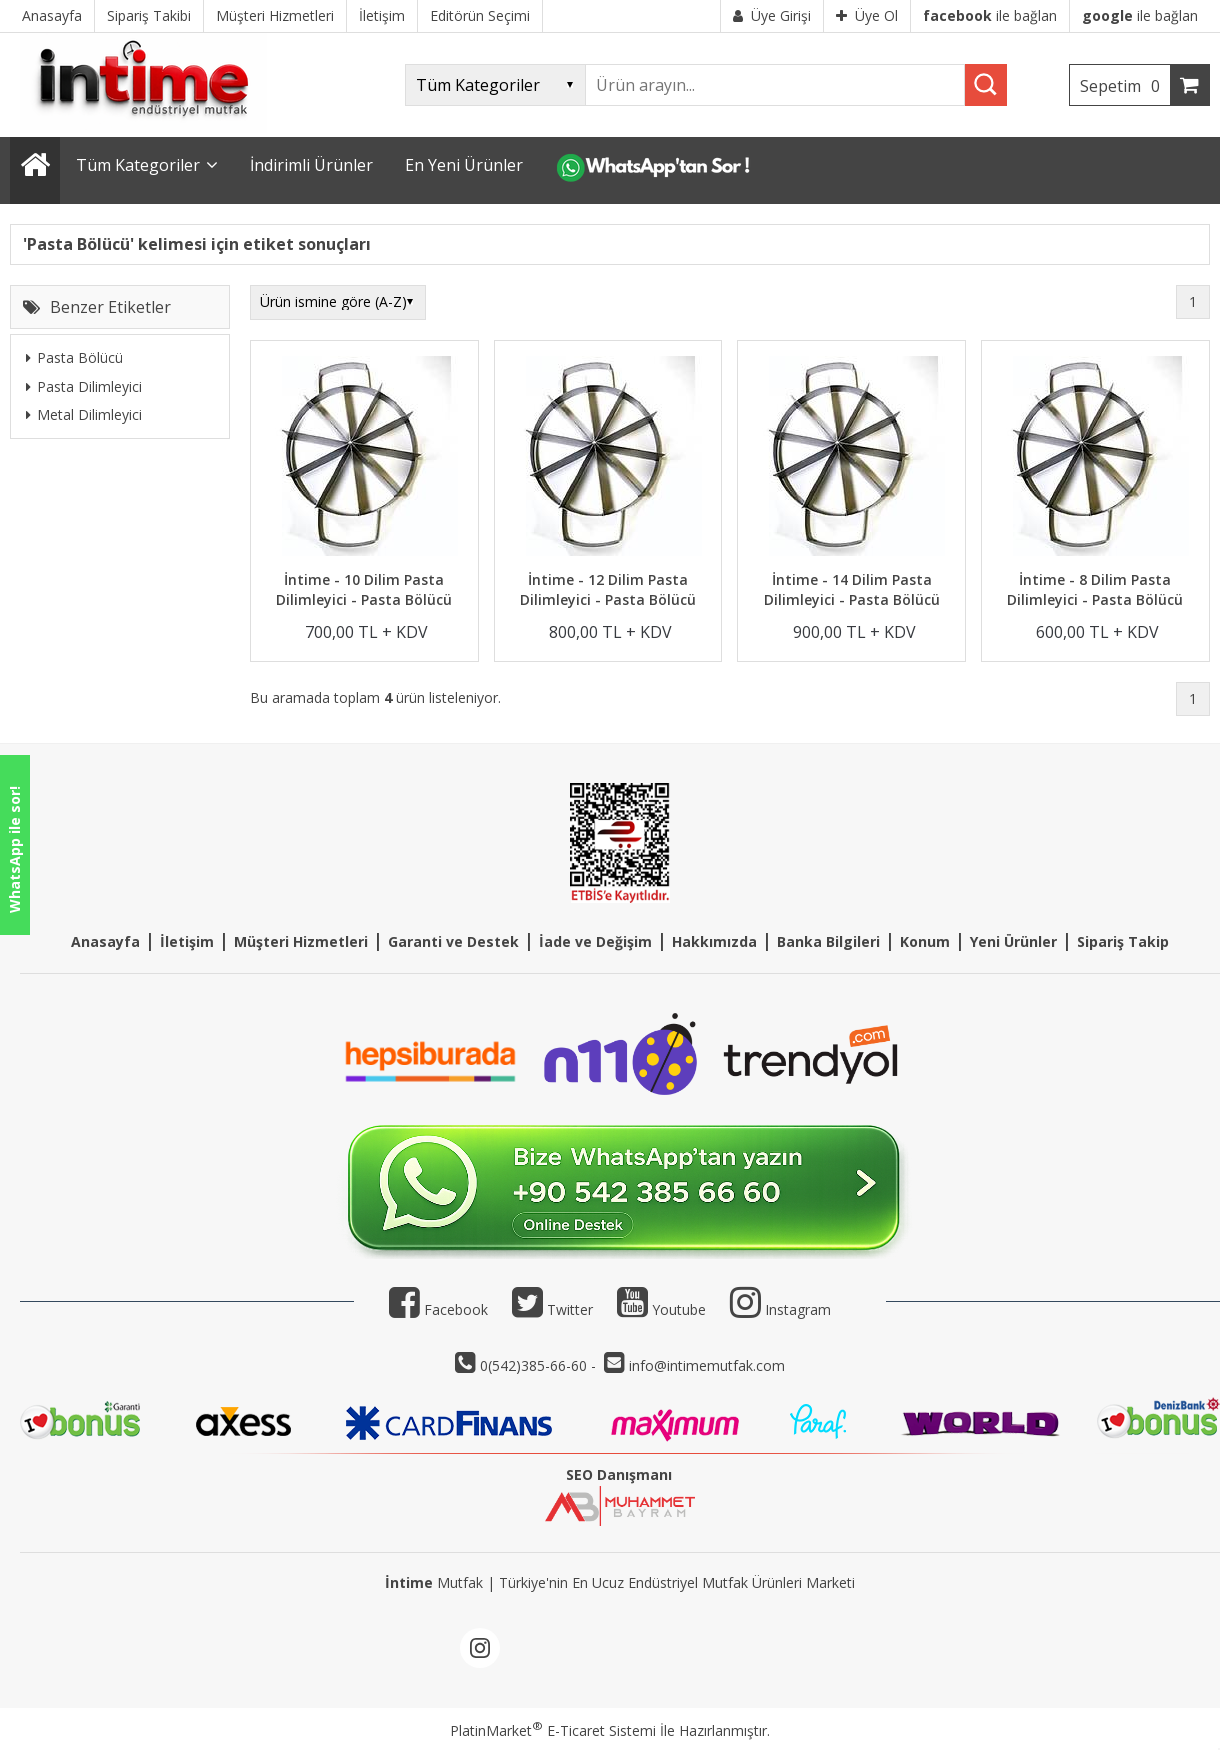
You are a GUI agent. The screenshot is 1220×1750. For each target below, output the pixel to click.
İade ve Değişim (595, 941)
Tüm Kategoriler (138, 165)
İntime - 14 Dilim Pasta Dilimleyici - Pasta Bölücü (852, 589)
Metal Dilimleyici (84, 414)
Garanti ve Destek (453, 941)
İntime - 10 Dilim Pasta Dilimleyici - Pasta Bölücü (364, 589)
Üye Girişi (772, 15)
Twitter (552, 1309)
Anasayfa (105, 941)
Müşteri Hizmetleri (301, 941)
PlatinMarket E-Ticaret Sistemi (553, 1730)
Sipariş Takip (1123, 941)
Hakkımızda (714, 941)
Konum (925, 941)
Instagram (798, 1309)
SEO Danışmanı (619, 1474)
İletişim (187, 941)
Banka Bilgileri (828, 941)
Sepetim (1125, 86)
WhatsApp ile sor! (14, 849)
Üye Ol (867, 15)
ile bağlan (990, 15)
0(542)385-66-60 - (540, 1365)
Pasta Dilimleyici (84, 386)
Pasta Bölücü (74, 357)
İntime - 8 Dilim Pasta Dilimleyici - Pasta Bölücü (1095, 589)
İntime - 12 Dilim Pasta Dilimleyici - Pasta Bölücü (608, 589)
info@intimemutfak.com (707, 1365)
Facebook (438, 1309)
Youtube (661, 1309)
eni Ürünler (1017, 941)
